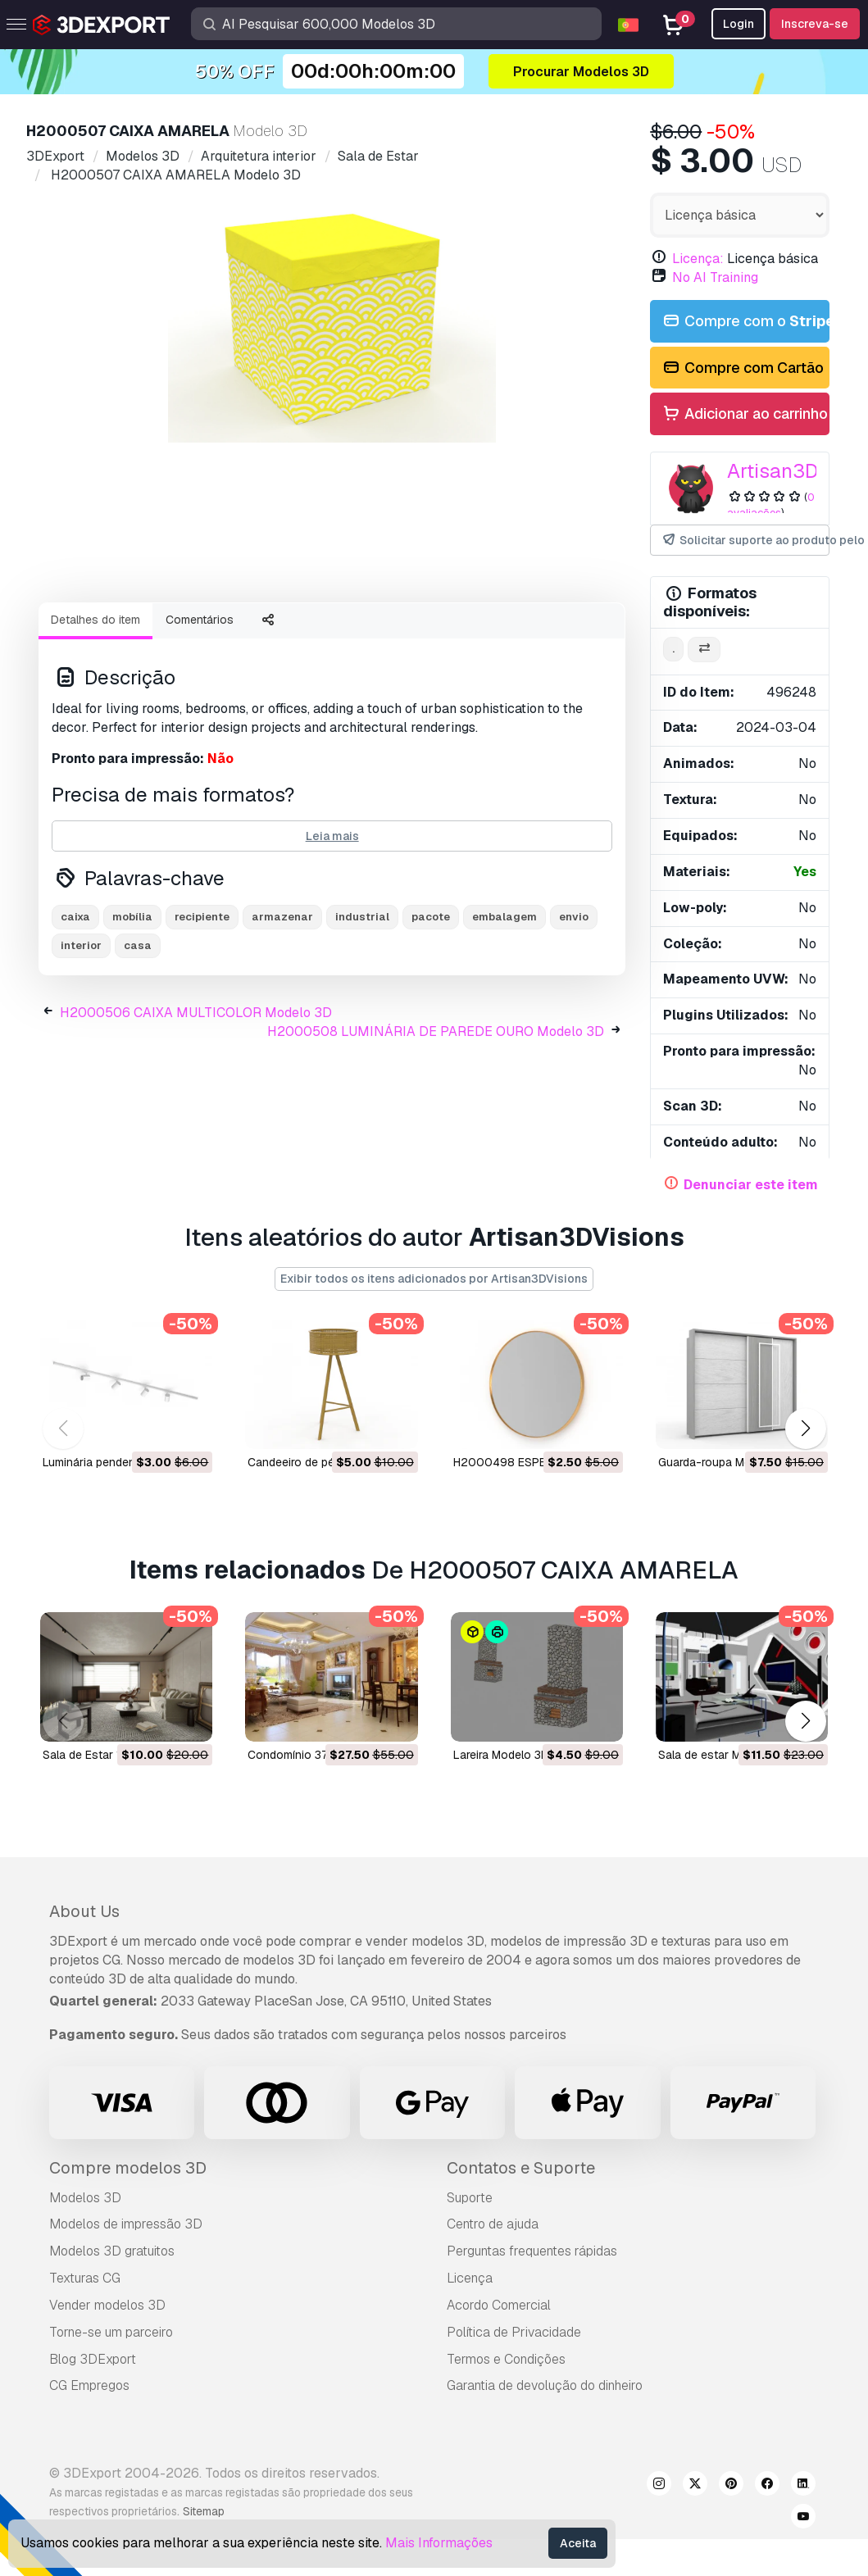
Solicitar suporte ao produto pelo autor (745, 540)
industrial (362, 960)
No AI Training (715, 277)
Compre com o (745, 321)
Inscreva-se (814, 23)
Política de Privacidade (514, 2332)
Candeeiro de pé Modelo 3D (321, 1462)
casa (138, 989)
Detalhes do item (95, 663)
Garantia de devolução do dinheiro (545, 2385)
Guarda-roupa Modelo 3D (725, 1462)
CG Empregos (89, 2385)
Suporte (470, 2197)
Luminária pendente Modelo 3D (124, 1462)
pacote (430, 960)
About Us (84, 1911)
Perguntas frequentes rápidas (532, 2251)
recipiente (202, 960)
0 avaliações (771, 505)
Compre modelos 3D (128, 2167)
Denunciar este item (751, 1184)
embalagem (504, 960)
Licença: (698, 258)
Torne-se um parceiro (111, 2332)
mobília (132, 960)
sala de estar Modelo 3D (723, 1754)
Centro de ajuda (493, 2224)
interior (81, 989)
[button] (805, 1428)
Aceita (578, 2543)
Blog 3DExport (92, 2359)
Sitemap (204, 2511)
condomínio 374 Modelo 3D (321, 1754)
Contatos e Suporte (521, 2167)
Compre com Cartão (742, 368)
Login (738, 23)
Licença (470, 2278)
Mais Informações (439, 2542)
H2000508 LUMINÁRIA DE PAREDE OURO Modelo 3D (435, 1075)
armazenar (282, 960)
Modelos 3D (85, 2197)
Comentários (200, 663)
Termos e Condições (506, 2359)
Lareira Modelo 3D (501, 1754)
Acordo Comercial (499, 2305)
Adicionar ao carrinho (744, 414)
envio (574, 960)
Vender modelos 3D (107, 2305)
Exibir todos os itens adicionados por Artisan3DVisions (434, 1278)
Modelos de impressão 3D (125, 2224)
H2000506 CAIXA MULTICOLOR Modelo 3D (196, 1056)
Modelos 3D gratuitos (112, 2251)
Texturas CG (84, 2278)
